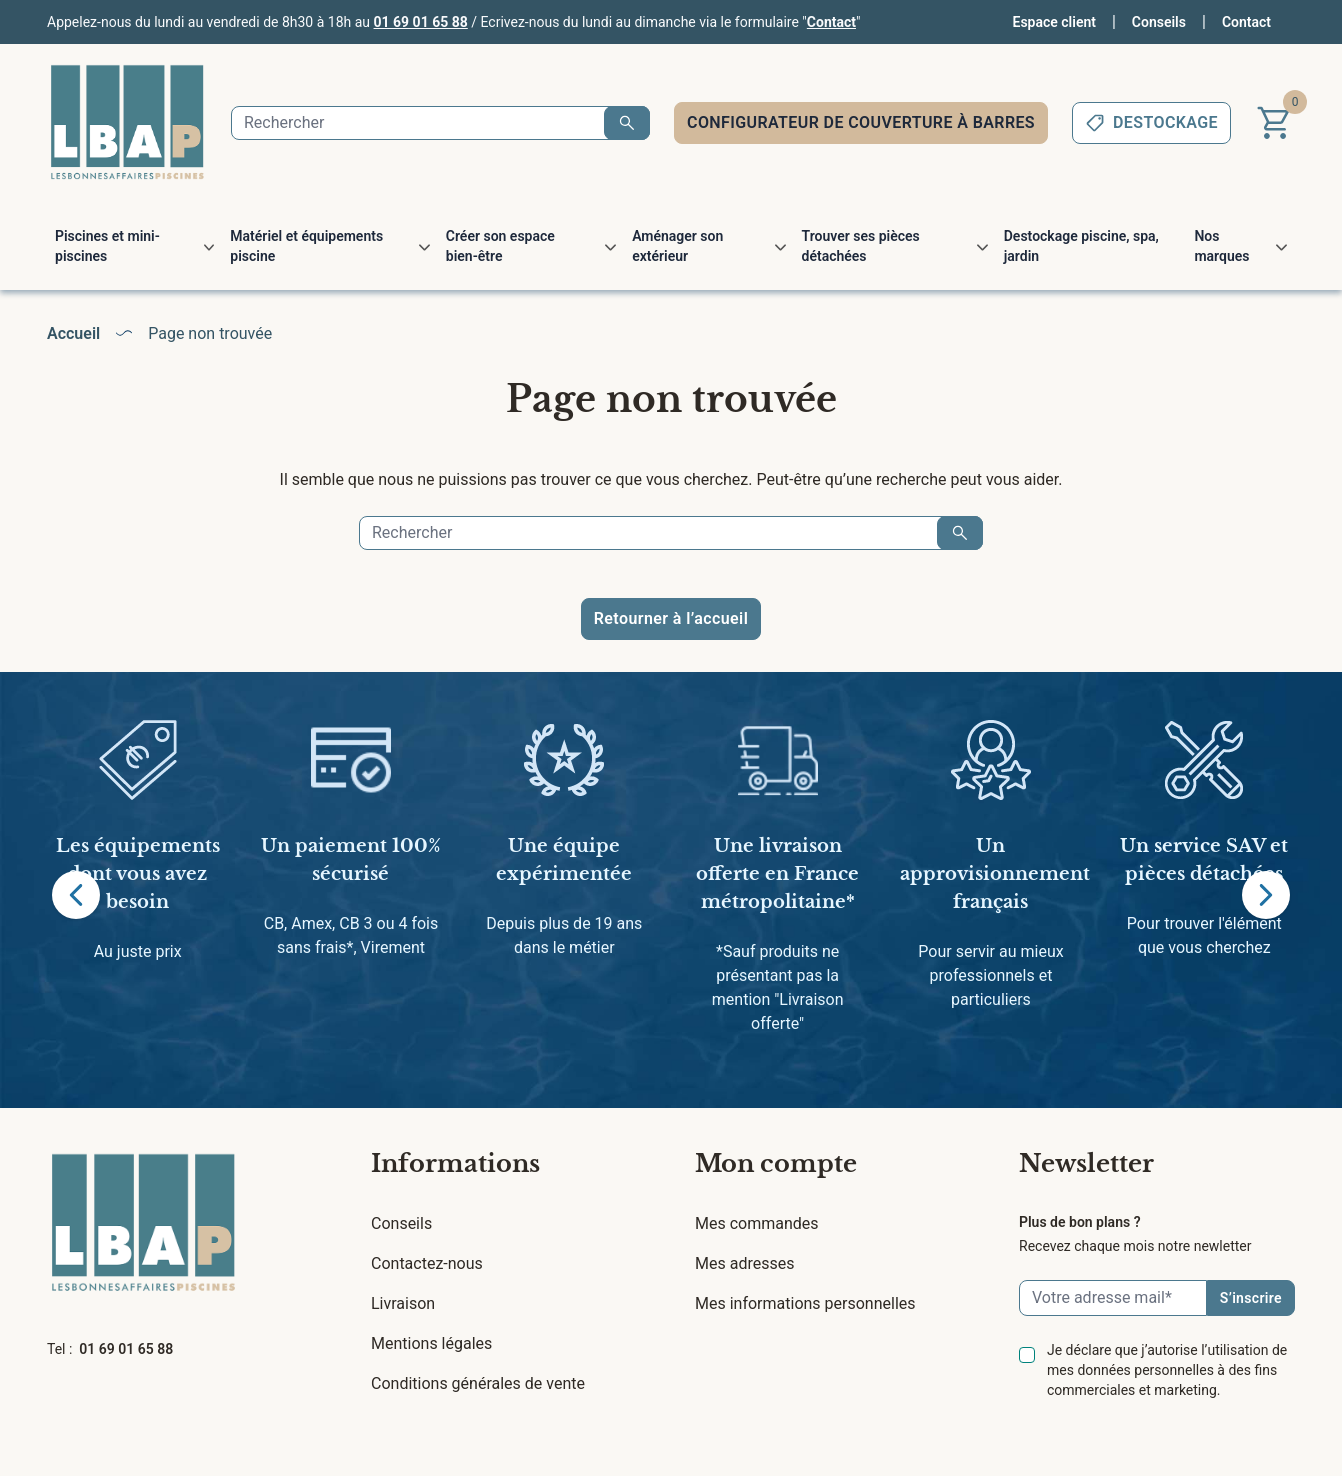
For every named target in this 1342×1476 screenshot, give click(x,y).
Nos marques (1221, 246)
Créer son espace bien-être (500, 246)
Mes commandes (757, 1223)
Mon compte (776, 1163)
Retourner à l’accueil (671, 618)
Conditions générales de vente (478, 1383)
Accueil (73, 333)
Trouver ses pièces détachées (861, 246)
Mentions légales (431, 1343)
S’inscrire (1251, 1298)
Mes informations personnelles (805, 1303)
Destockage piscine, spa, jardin (1081, 246)
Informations (455, 1163)
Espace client (1054, 22)
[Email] (1113, 1298)
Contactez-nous (427, 1263)
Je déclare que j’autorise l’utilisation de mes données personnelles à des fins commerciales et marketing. (1167, 1370)
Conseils (1159, 22)
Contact (831, 22)
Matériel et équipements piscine (306, 246)
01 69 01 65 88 (421, 22)
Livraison (403, 1303)
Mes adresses (744, 1263)
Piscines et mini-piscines (107, 246)
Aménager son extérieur (677, 246)
